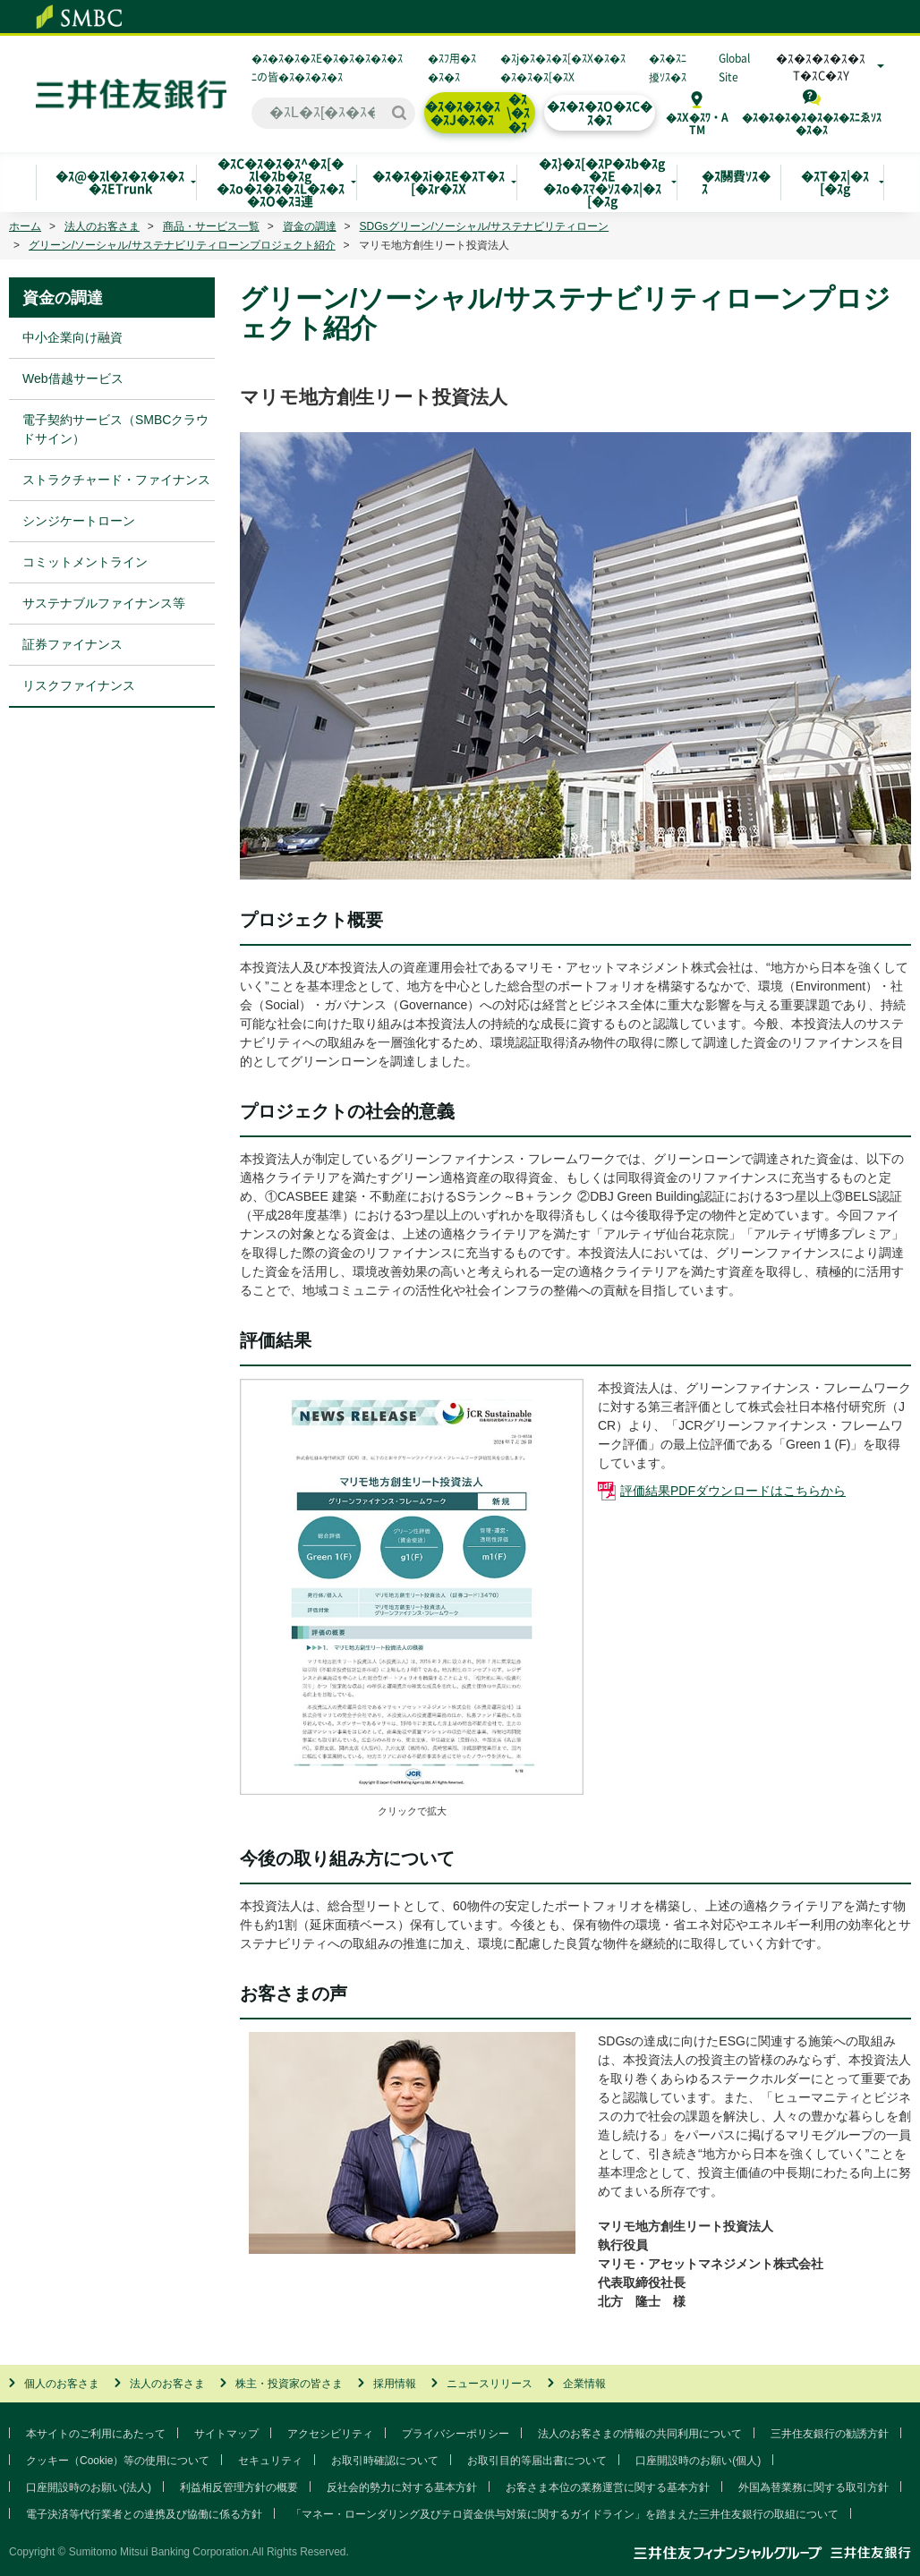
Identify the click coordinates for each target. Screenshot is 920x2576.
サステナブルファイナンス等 (103, 603)
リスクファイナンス (78, 685)
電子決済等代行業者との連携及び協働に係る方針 (144, 2514)
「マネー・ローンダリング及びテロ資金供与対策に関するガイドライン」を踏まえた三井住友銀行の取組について (565, 2514)
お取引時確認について (385, 2460)
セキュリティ (270, 2460)
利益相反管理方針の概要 (239, 2487)
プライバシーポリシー (455, 2433)
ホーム (25, 226)
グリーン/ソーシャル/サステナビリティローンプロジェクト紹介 (182, 245)
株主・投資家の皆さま (289, 2383)
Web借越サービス (73, 378)
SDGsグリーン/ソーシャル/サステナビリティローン (484, 226)
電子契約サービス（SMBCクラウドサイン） (115, 429)
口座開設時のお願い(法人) (88, 2487)
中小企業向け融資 (72, 337)
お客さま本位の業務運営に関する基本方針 (608, 2487)
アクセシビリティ (330, 2433)
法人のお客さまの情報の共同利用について (640, 2433)
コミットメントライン (85, 562)
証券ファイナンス (72, 644)
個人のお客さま (61, 2383)
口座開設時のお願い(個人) (698, 2460)
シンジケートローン (78, 521)
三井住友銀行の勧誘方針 (830, 2433)
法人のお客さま (102, 226)
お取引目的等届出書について (537, 2460)
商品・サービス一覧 (211, 226)
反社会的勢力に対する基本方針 (402, 2487)
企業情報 (584, 2383)
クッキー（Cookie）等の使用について (117, 2460)
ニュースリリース (489, 2383)
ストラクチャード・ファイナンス (116, 479)
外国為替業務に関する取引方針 (813, 2487)
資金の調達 (309, 226)
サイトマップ (226, 2433)
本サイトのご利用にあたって (96, 2433)
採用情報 (394, 2383)
